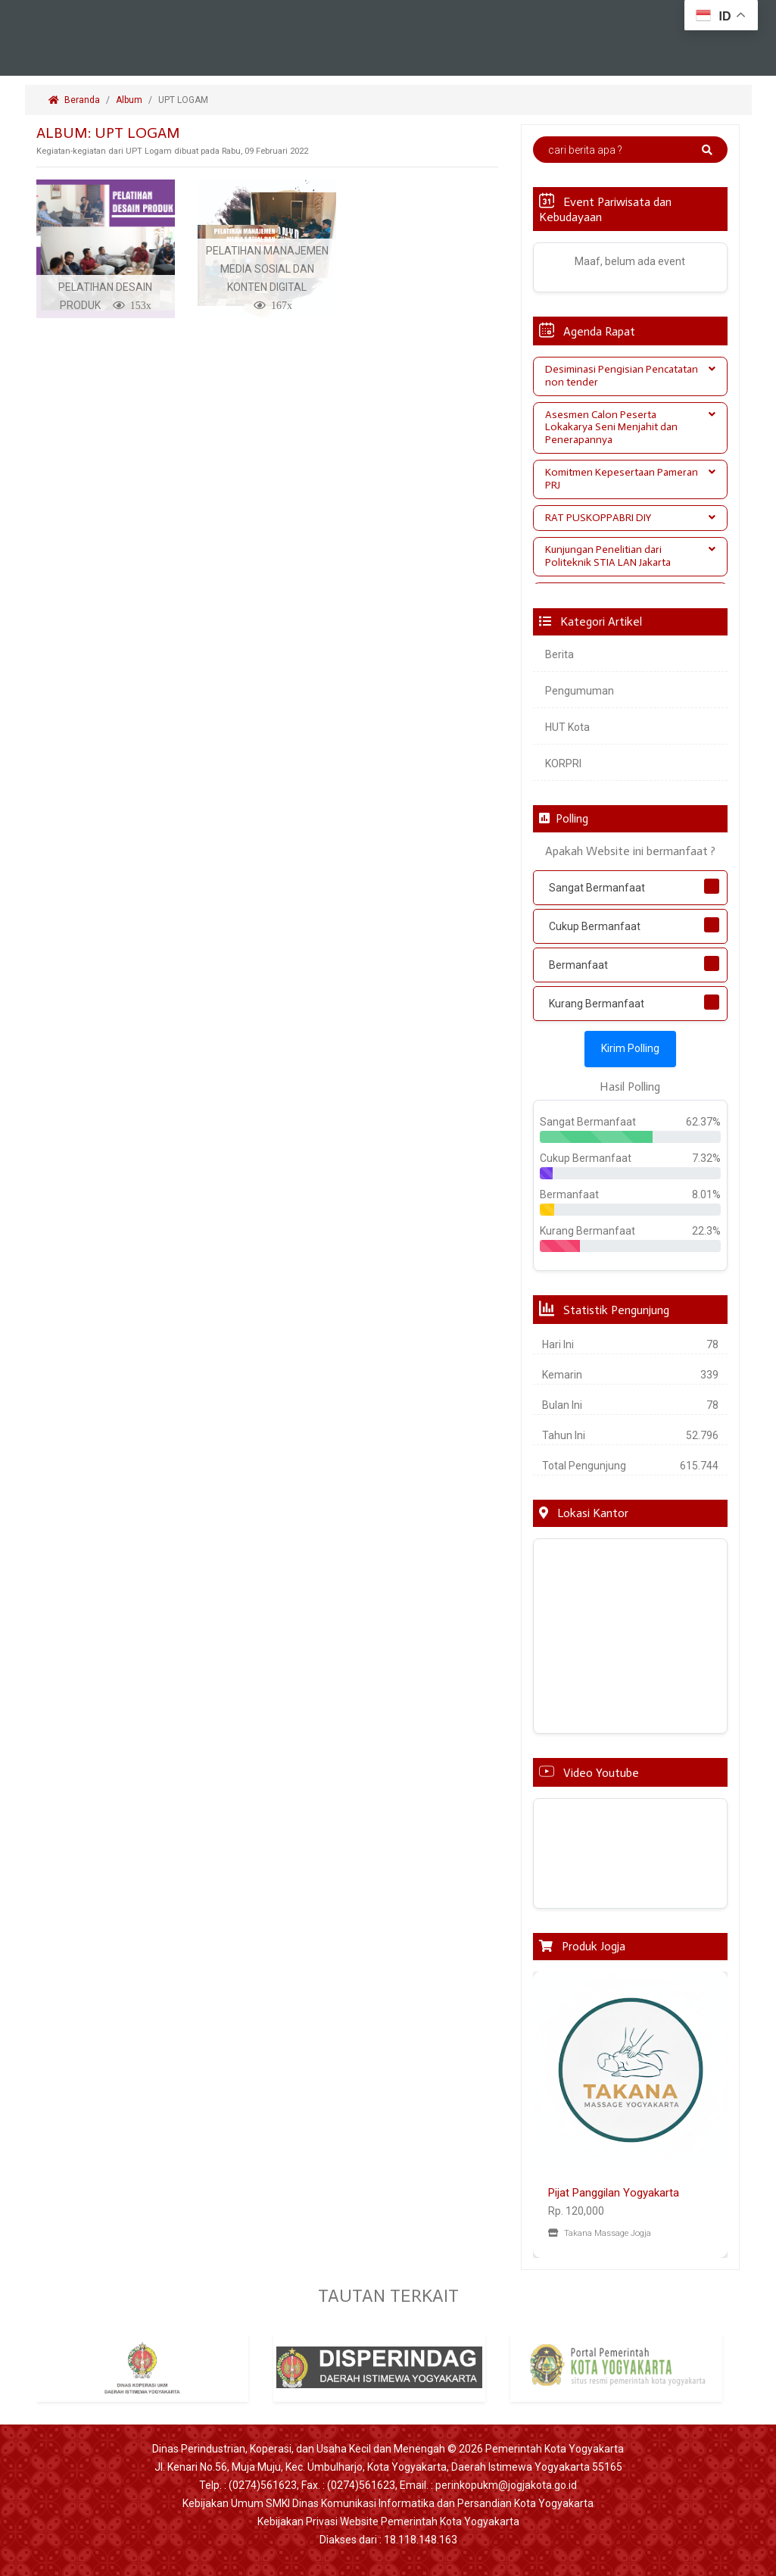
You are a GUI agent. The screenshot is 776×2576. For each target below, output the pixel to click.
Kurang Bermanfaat (596, 1004)
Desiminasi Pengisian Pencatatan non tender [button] (630, 376)
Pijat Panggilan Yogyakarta (613, 2193)
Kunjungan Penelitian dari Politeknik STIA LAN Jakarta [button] (630, 556)
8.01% (706, 1194)
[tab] (630, 376)
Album (129, 100)
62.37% (703, 1122)
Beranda (74, 100)
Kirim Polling (630, 1048)
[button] (548, 2115)
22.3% (706, 1231)
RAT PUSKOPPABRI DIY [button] (630, 517)
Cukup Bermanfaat (594, 926)
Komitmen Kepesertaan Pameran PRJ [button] (630, 479)
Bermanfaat (578, 965)
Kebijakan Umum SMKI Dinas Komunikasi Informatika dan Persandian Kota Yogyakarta (388, 2503)
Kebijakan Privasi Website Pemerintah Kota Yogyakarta (388, 2521)
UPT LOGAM (184, 100)
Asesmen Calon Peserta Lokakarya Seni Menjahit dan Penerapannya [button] (630, 427)
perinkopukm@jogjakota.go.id (506, 2485)
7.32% (706, 1158)
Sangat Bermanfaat (597, 888)
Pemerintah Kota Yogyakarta (554, 2449)
